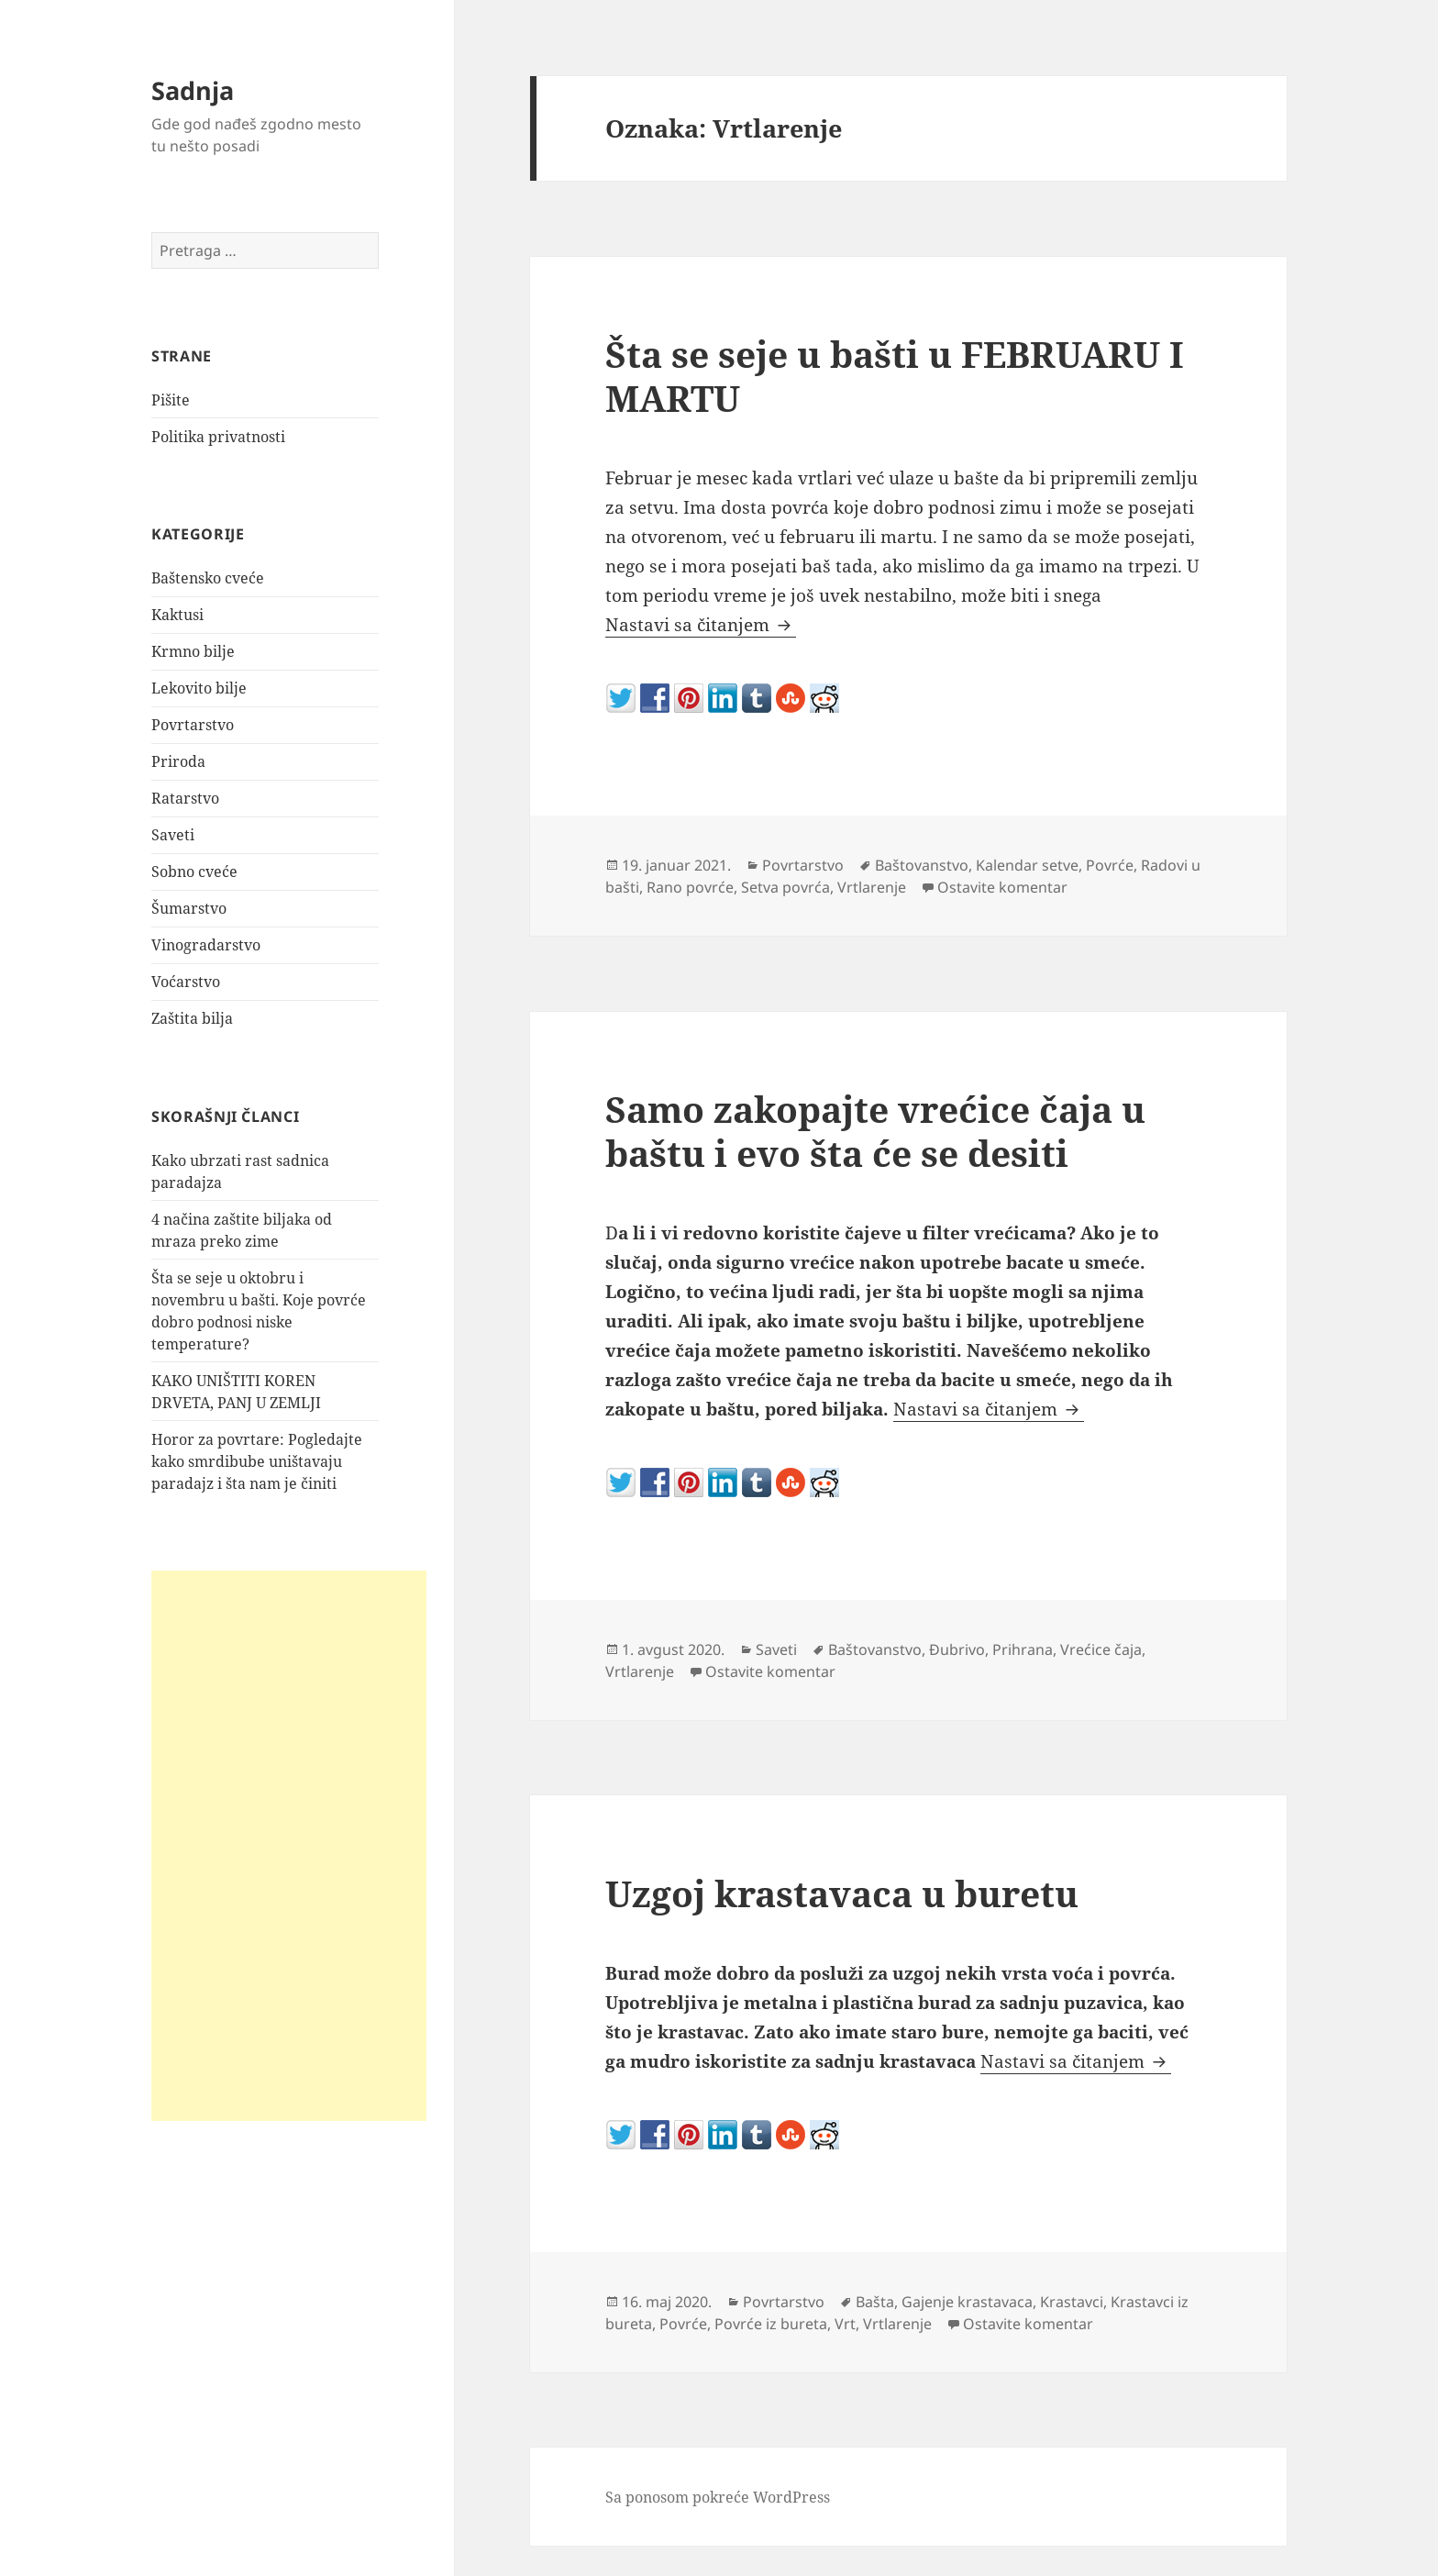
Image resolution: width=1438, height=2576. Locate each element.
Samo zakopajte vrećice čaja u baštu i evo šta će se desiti (875, 1130)
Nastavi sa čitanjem (700, 625)
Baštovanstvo (921, 865)
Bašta (875, 2302)
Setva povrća (785, 887)
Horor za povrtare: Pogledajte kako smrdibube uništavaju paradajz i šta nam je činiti (256, 1461)
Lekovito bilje (199, 688)
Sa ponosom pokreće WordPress (717, 2497)
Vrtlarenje (871, 887)
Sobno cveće (194, 871)
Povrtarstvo (192, 725)
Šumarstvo (189, 908)
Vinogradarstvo (205, 945)
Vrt (845, 2324)
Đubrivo (957, 1649)
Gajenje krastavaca (967, 2302)
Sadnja (192, 90)
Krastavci (1071, 2302)
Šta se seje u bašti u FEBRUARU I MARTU (894, 375)
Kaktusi (177, 615)
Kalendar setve (1027, 865)
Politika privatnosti (218, 437)
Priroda (178, 761)
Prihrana (1022, 1649)
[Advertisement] (288, 1845)
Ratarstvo (185, 798)
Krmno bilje (193, 651)
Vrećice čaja (1101, 1649)
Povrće (1110, 865)
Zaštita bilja (192, 1018)
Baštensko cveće (207, 578)
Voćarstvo (185, 982)
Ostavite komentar (1002, 887)
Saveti (172, 835)
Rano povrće (690, 887)
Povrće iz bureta (770, 2324)
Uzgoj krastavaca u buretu (841, 1893)
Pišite (170, 400)
